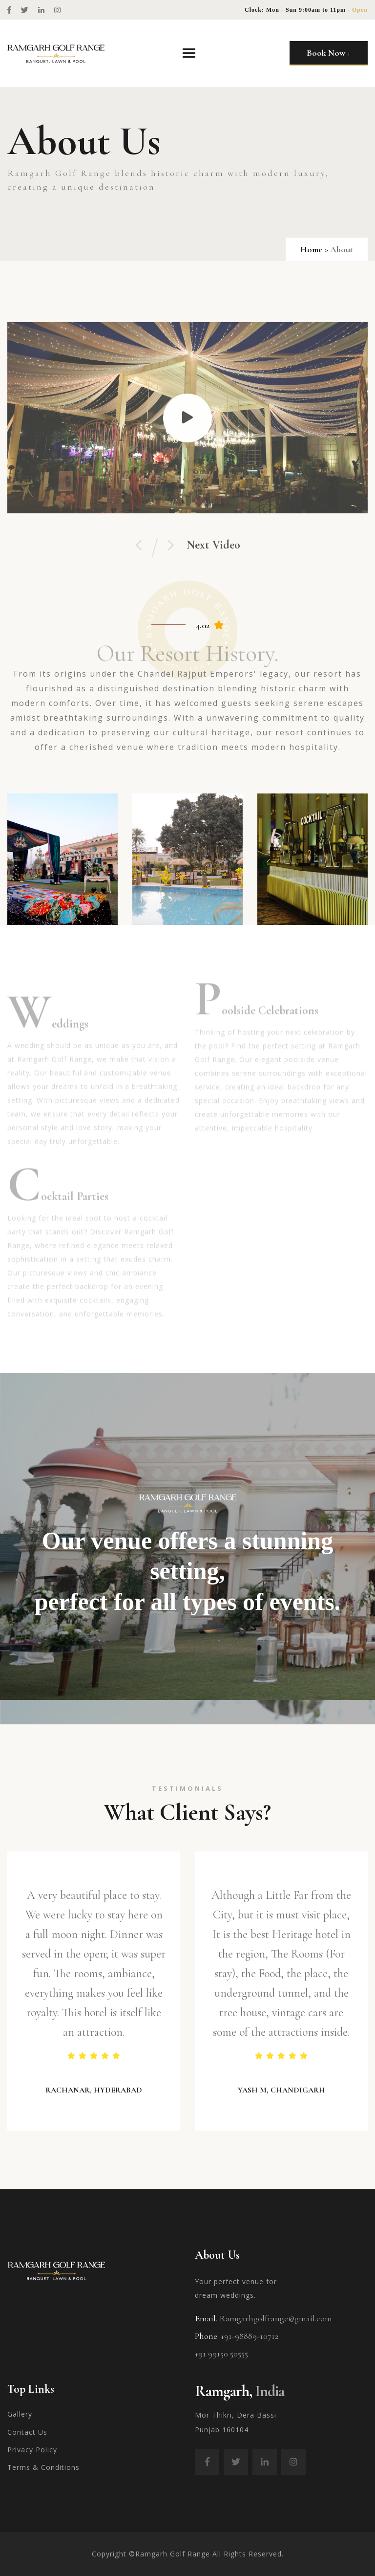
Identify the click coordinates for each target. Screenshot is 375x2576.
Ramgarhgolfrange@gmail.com (275, 2318)
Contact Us (27, 2432)
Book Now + (329, 52)
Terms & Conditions (43, 2467)
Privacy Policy (32, 2449)
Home (311, 249)
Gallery (19, 2414)
